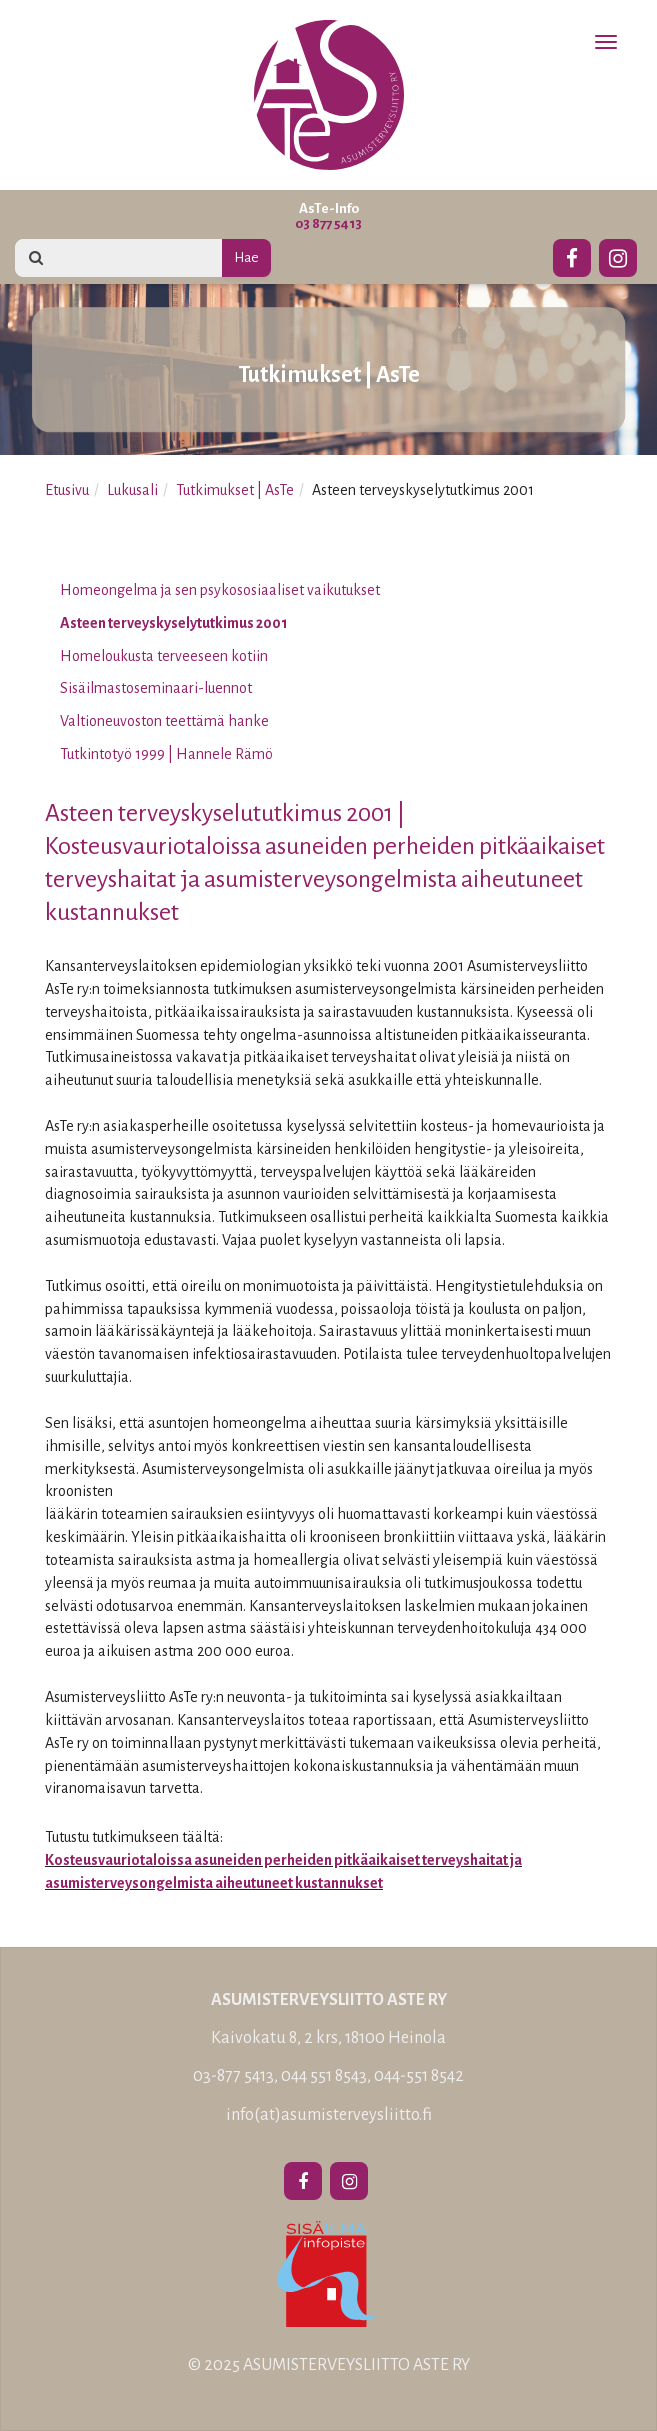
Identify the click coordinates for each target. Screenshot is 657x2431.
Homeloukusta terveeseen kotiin (164, 656)
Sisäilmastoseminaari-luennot (156, 688)
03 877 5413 (328, 223)
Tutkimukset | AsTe (235, 490)
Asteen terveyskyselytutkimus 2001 (174, 623)
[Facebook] (572, 255)
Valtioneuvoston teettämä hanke (164, 721)
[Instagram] (618, 255)
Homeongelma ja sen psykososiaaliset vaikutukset (220, 590)
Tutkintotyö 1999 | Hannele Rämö (166, 754)
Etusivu (67, 490)
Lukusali (132, 490)
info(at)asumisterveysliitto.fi (329, 2115)
